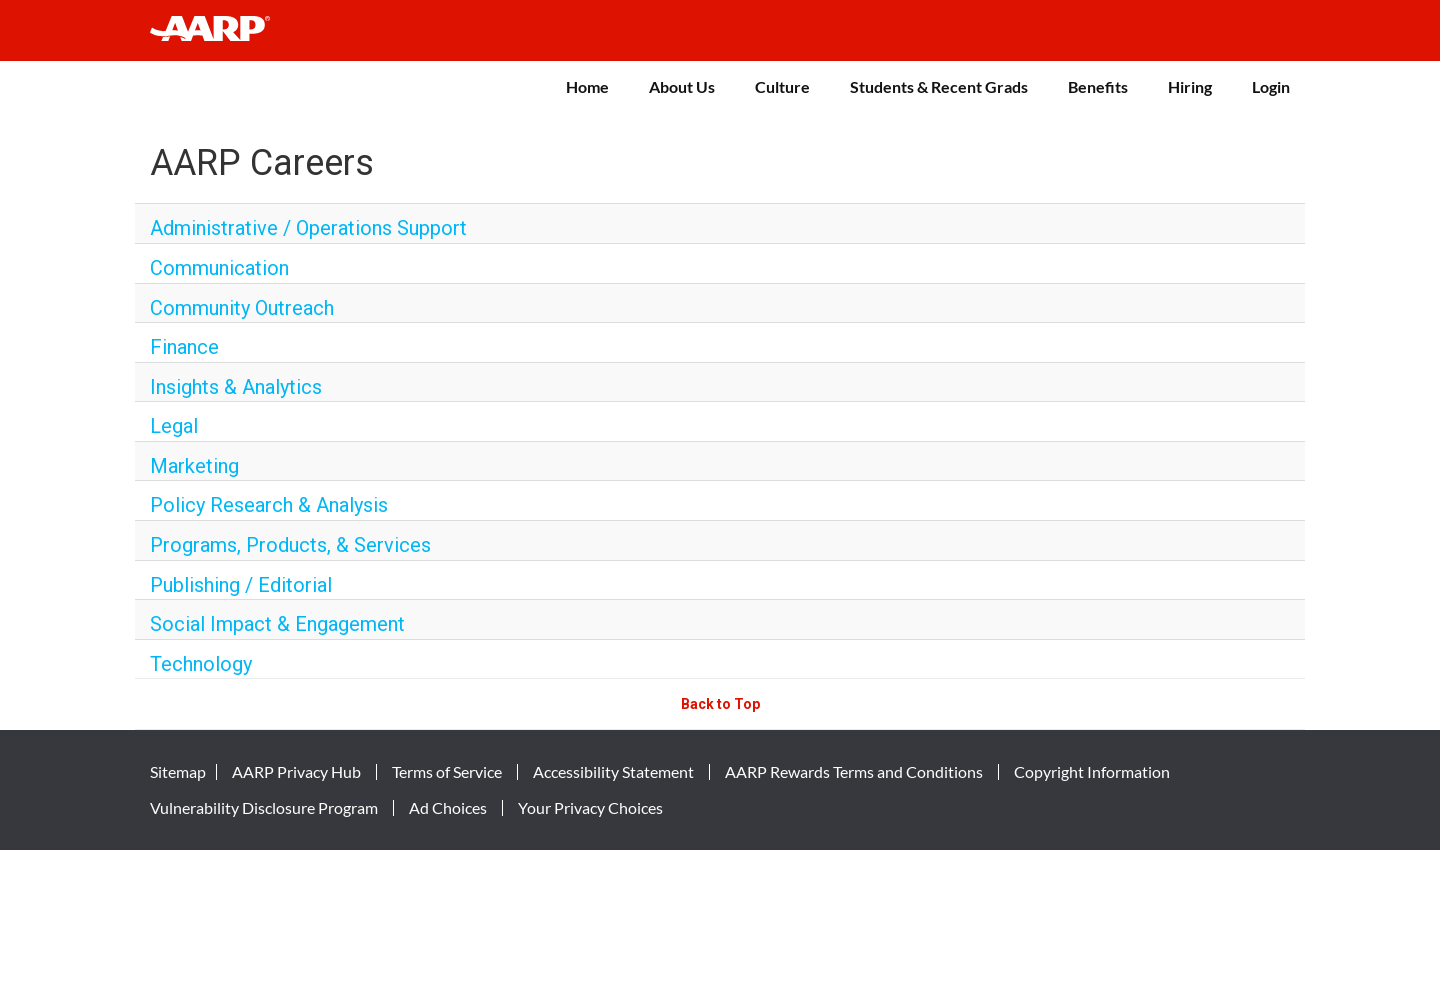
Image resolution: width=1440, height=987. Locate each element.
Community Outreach (242, 308)
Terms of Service (447, 772)
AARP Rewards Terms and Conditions (854, 772)
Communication (219, 268)
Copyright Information (1092, 772)
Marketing (194, 466)
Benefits (1098, 86)
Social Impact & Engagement (277, 624)
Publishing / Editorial (241, 585)
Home (587, 86)
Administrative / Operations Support (308, 228)
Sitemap (178, 772)
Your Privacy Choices (590, 808)
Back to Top (720, 704)
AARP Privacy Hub (296, 772)
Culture (782, 86)
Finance (184, 347)
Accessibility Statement (613, 772)
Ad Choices (448, 808)
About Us (682, 86)
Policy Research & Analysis (269, 505)
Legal (174, 426)
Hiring (1190, 86)
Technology (201, 664)
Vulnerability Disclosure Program (264, 808)
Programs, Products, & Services (290, 545)
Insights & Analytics (236, 387)
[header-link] (219, 30)
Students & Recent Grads (939, 86)
